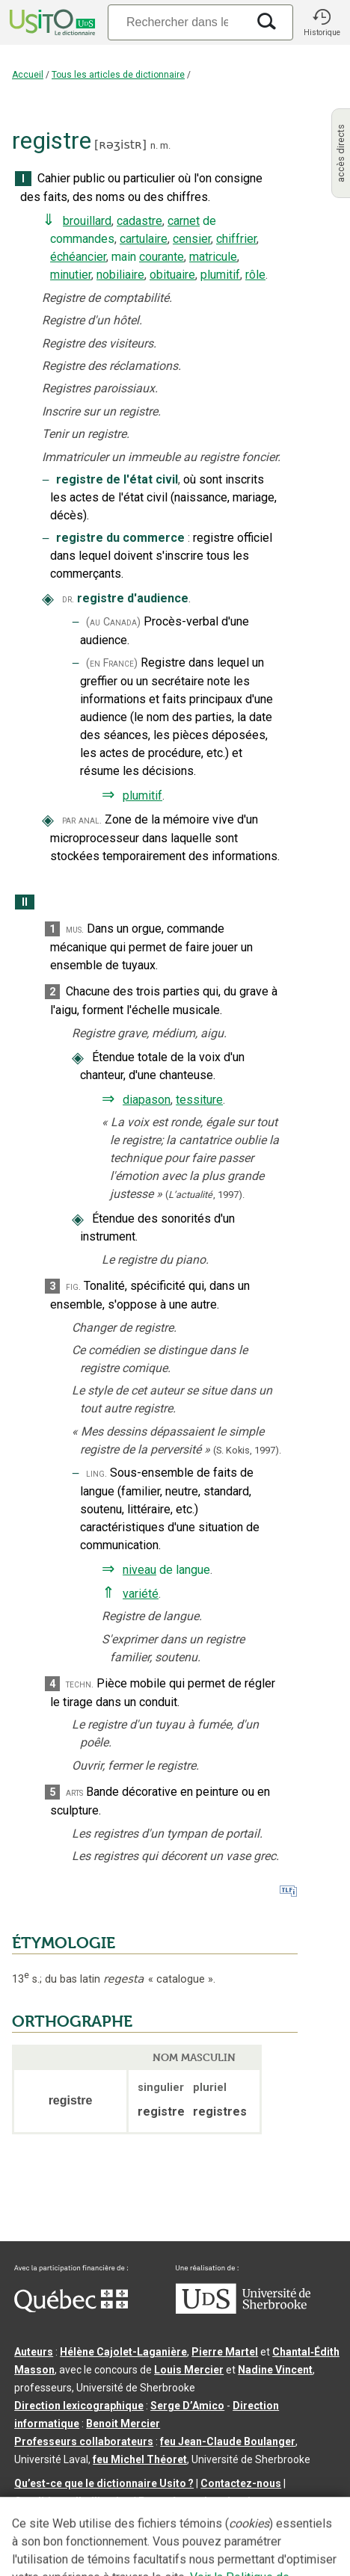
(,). (205, 1194)
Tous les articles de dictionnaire (118, 75)
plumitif (220, 275)
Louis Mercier (189, 2370)
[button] (321, 22)
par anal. (82, 820)
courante (161, 257)
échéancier (78, 257)
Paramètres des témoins (200, 2501)
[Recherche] (177, 22)
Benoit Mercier (123, 2424)
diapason (147, 1100)
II (25, 902)
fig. (73, 1286)
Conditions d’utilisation (73, 2501)
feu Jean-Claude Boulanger (227, 2441)
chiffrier (236, 239)
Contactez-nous (240, 2483)
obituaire (172, 275)
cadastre (139, 221)
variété (141, 1594)
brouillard (87, 221)
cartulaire (144, 239)
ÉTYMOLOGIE (63, 1943)
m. (165, 145)
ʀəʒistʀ (120, 145)
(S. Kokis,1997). (247, 1450)
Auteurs (33, 2352)
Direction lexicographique (79, 2406)
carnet (184, 221)
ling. (96, 1473)
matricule (213, 257)
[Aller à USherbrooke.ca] (243, 2310)
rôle (255, 275)
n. (154, 145)
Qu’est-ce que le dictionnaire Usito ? (104, 2483)
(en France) (112, 663)
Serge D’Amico (187, 2406)
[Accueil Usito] (51, 22)
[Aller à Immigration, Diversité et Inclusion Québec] (71, 2308)
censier (192, 239)
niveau (139, 1570)
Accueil (27, 75)
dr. (68, 599)
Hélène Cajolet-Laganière (123, 2352)
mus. (75, 929)
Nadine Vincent (275, 2370)
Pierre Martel (224, 2352)
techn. (79, 1684)
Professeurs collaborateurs (83, 2441)
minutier (70, 275)
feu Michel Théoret (140, 2459)
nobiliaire (120, 275)
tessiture (199, 1100)
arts (74, 1792)
